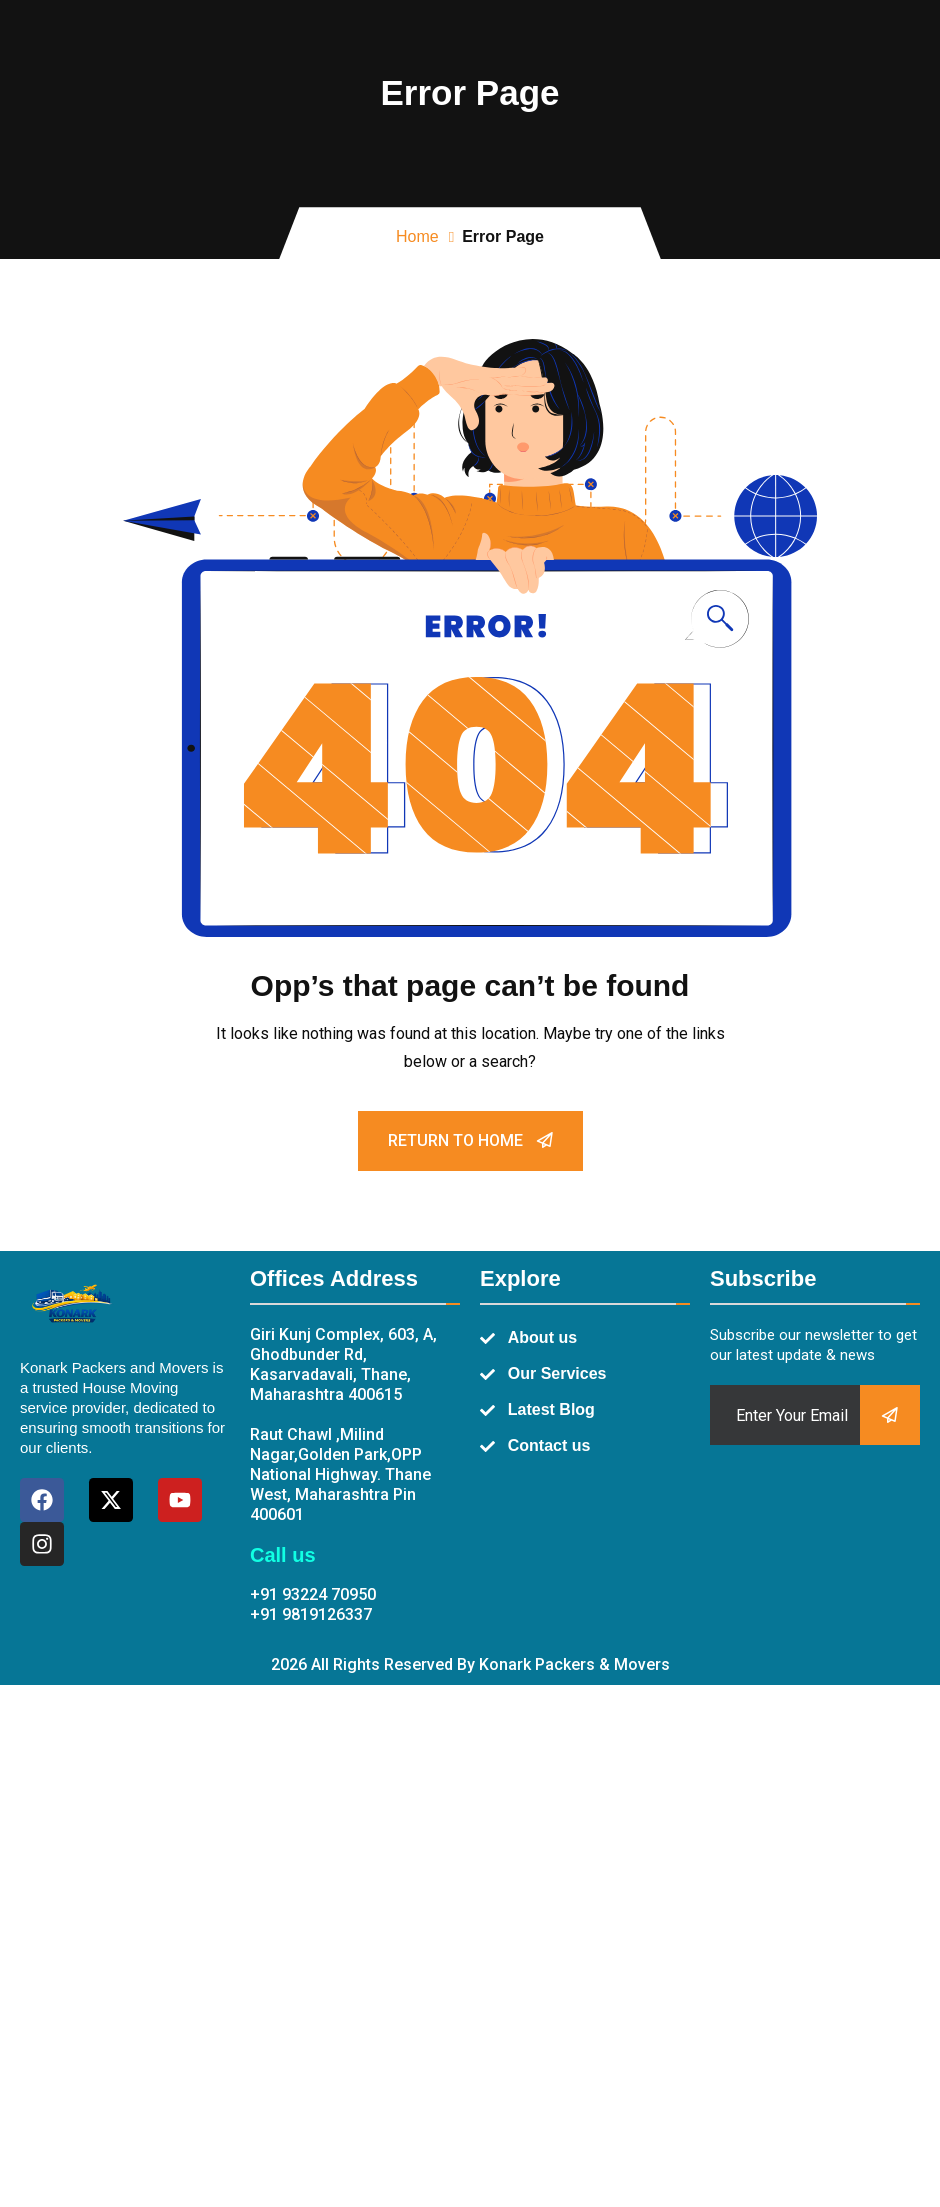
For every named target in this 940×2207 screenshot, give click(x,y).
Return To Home (470, 1140)
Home (417, 236)
